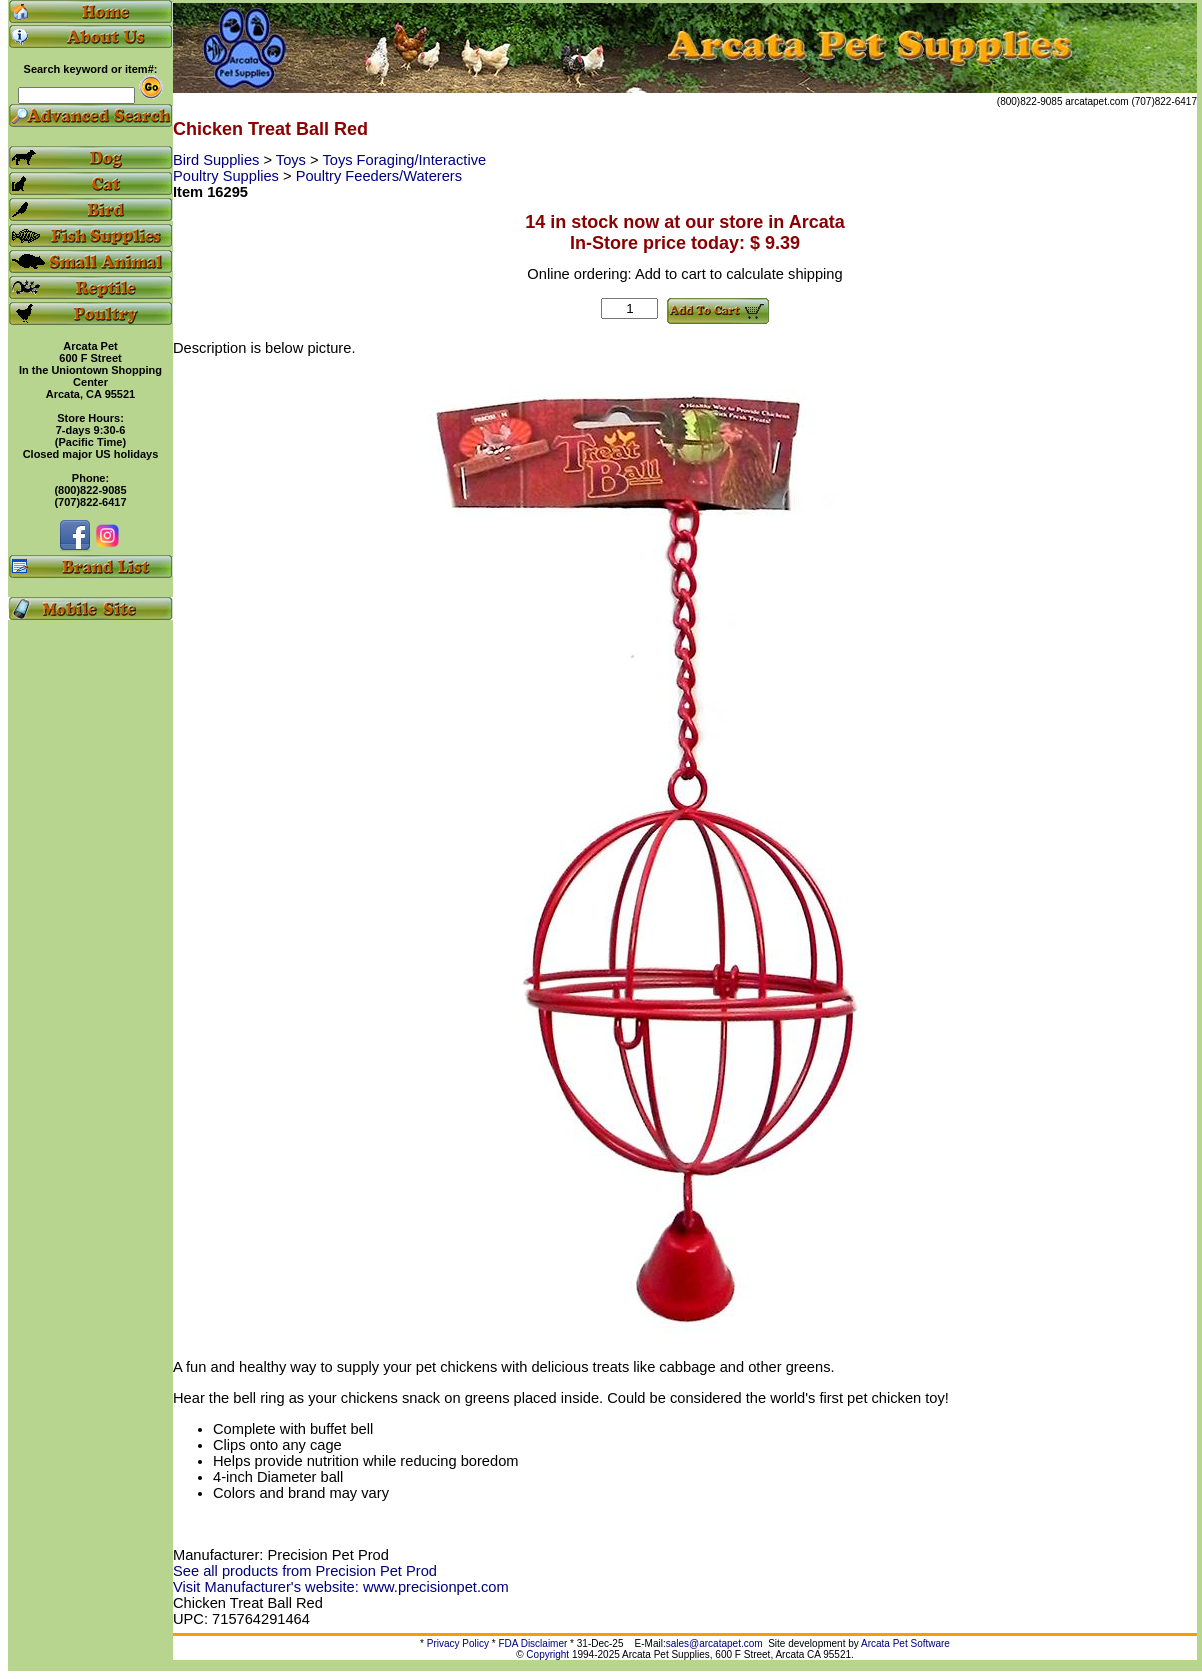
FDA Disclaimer (532, 1643)
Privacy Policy (458, 1643)
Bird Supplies (218, 160)
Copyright (547, 1654)
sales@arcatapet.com (714, 1643)
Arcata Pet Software (905, 1643)
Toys (293, 160)
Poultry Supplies (228, 176)
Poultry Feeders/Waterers (379, 176)
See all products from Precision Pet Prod (305, 1571)
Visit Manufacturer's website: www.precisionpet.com (341, 1587)
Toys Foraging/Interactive (404, 160)
